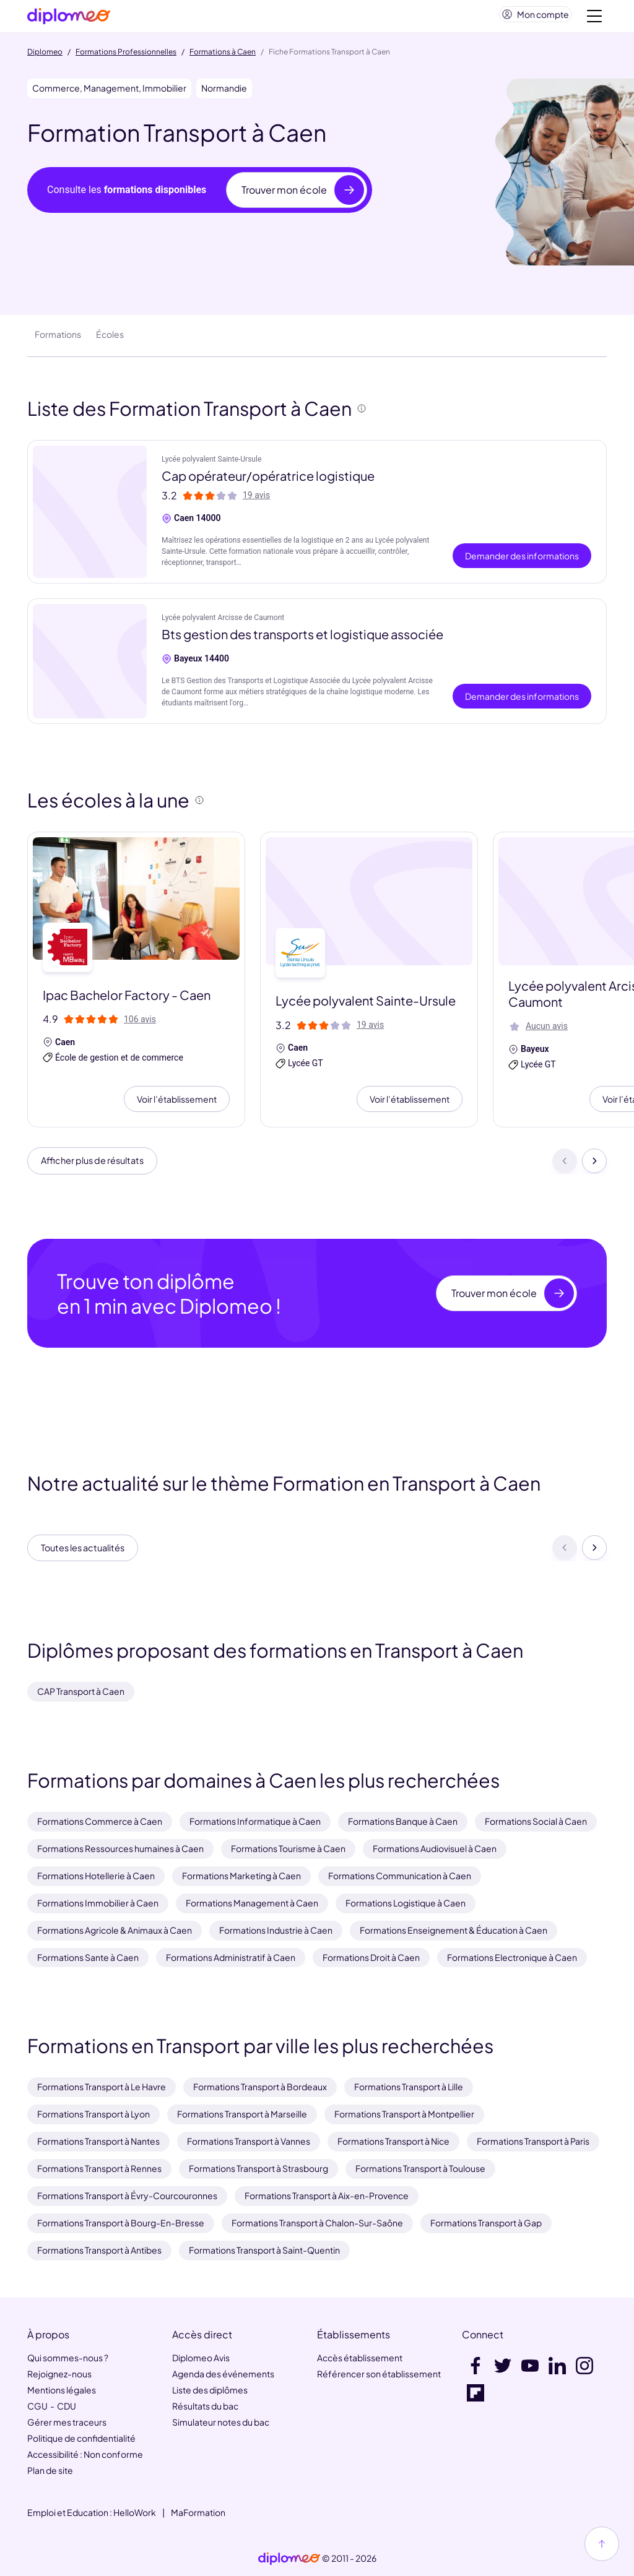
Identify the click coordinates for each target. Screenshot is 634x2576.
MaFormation (198, 2512)
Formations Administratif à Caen (230, 1957)
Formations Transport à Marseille (242, 2114)
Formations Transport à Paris (533, 2141)
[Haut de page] (601, 2543)
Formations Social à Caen (536, 1821)
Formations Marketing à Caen (241, 1875)
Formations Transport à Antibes (99, 2250)
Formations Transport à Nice (393, 2141)
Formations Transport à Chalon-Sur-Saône (317, 2223)
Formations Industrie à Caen (275, 1930)
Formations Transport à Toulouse (420, 2168)
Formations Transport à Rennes (99, 2168)
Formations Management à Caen (252, 1902)
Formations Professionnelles (126, 57)
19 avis (256, 500)
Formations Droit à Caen (371, 1957)
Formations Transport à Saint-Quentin (264, 2250)
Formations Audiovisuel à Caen (435, 1848)
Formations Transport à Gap (486, 2223)
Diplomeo (45, 57)
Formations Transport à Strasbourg (258, 2168)
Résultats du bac (205, 2405)
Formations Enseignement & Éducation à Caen (453, 1930)
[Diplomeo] (69, 19)
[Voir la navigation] (594, 18)
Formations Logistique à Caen (405, 1902)
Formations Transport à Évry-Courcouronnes (127, 2196)
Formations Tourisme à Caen (288, 1848)
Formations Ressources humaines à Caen (120, 1848)
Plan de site (50, 2470)
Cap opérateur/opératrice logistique (268, 480)
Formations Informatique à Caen (255, 1821)
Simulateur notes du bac (220, 2421)
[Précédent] (564, 1167)
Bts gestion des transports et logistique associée (302, 639)
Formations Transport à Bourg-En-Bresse (120, 2223)
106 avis (140, 1024)
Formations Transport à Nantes (98, 2141)
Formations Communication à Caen (399, 1875)
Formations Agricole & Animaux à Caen (114, 1930)
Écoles (110, 339)
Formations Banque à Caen (403, 1821)
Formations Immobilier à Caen (97, 1902)
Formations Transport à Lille (408, 2087)
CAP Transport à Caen (80, 1691)
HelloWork (134, 2512)
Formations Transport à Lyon (93, 2114)
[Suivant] (594, 1167)
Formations (58, 339)
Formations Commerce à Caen (99, 1821)
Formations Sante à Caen (88, 1957)
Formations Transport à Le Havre (101, 2087)
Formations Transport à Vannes (248, 2141)
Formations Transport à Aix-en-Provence (327, 2196)
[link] (289, 2558)
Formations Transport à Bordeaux (260, 2087)
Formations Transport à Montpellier (404, 2114)
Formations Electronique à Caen (512, 1957)
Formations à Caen (222, 57)
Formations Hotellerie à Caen (96, 1875)
